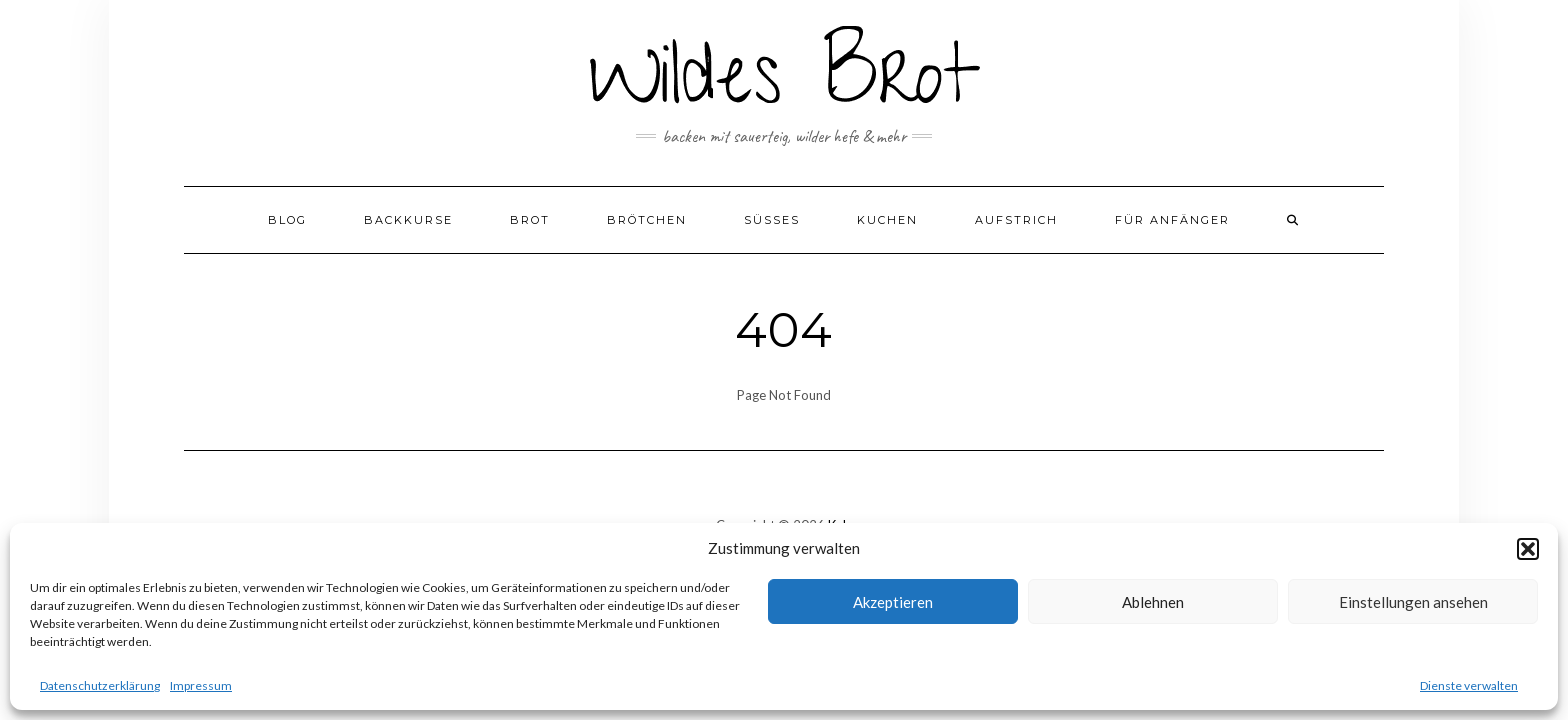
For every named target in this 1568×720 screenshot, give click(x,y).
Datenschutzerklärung (100, 685)
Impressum (201, 685)
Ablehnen (1153, 602)
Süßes (772, 220)
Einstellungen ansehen (1413, 602)
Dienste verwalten (1469, 685)
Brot (530, 220)
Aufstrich (1016, 220)
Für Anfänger (1172, 220)
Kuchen (887, 220)
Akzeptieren (893, 602)
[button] (1528, 549)
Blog (287, 220)
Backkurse (408, 220)
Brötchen (647, 220)
